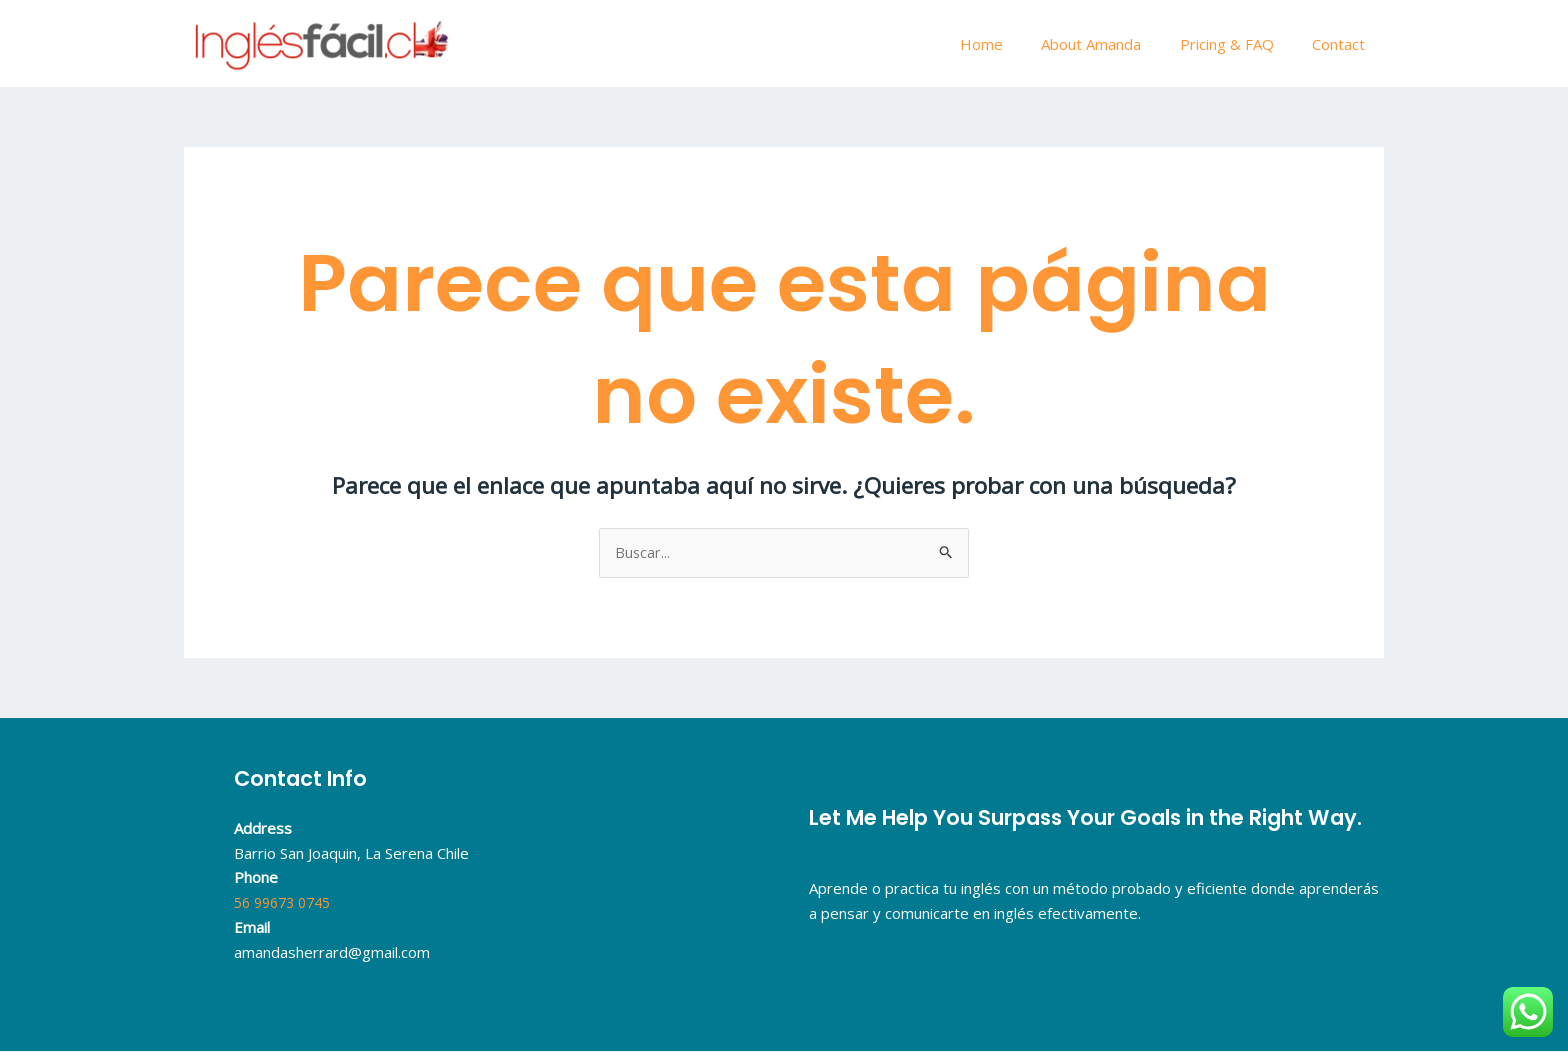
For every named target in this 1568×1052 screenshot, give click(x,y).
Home (1010, 44)
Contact (1342, 44)
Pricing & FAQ (1239, 44)
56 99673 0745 (287, 903)
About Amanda (1112, 44)
